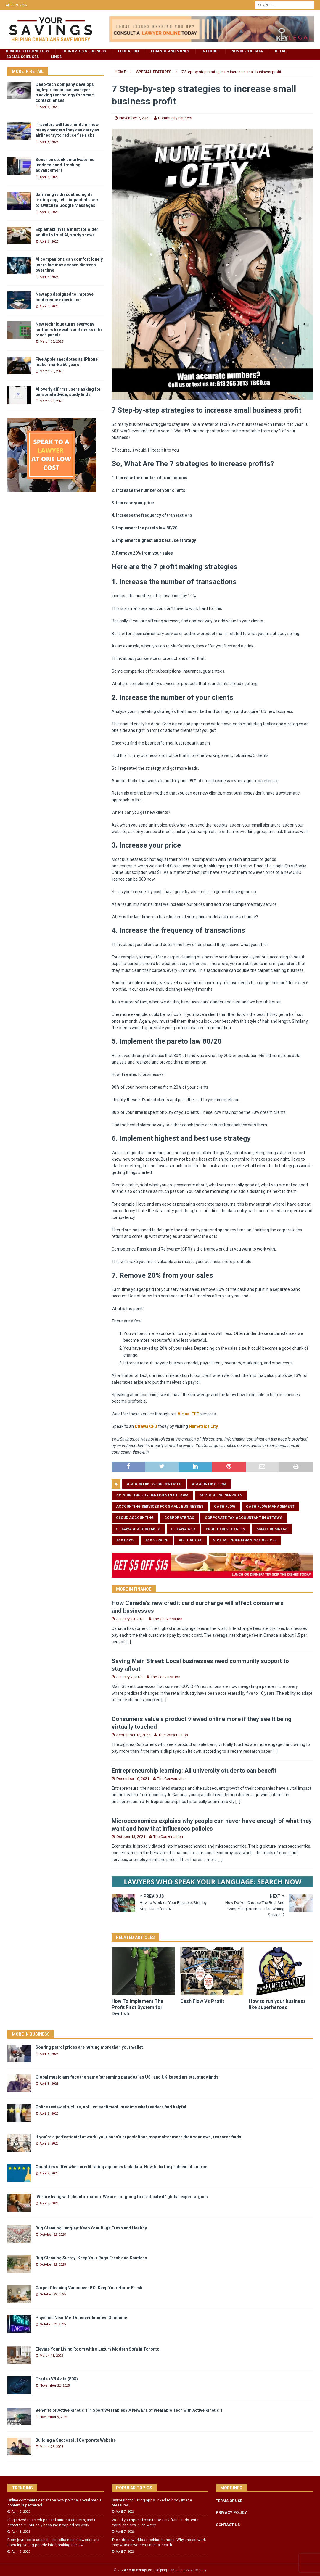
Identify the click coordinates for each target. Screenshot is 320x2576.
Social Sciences (22, 57)
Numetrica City (203, 1426)
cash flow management (270, 1506)
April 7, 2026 (49, 2203)
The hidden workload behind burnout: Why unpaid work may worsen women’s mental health (159, 2542)
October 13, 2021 (130, 1836)
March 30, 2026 (51, 342)
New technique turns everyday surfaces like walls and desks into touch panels (69, 329)
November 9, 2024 (54, 2417)
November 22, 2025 (55, 2385)
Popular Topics (134, 2487)
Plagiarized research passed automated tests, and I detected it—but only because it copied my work (51, 2522)
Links (56, 57)
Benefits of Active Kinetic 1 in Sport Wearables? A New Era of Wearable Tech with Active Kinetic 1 (129, 2410)
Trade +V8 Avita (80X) (57, 2379)
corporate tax (179, 1518)
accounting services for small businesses (159, 1506)
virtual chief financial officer (245, 1540)
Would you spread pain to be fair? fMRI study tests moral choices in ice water (155, 2522)
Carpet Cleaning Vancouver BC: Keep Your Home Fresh (89, 2287)
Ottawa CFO (146, 1426)
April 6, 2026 (49, 177)
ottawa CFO (183, 1529)
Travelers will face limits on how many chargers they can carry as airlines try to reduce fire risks (67, 130)
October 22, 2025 (53, 2235)
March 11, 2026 (51, 2356)
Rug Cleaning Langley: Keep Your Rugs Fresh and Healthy (91, 2228)
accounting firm (209, 1484)
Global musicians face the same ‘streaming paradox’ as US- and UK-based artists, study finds (127, 2077)
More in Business (31, 2034)
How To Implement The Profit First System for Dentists (137, 2007)
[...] (128, 1641)
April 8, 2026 (49, 107)
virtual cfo (190, 1540)
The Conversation (167, 1619)
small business (271, 1529)
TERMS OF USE (229, 2500)
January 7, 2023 (129, 1677)
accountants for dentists (154, 1484)
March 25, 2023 (51, 2447)
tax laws (125, 1540)
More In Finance (133, 1589)
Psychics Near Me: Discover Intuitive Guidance (81, 2317)
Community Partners (175, 118)
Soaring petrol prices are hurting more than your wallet (89, 2047)
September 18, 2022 (133, 1735)
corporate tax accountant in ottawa (243, 1518)
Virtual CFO (189, 1414)
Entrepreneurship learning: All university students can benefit (194, 1770)
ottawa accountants (138, 1529)
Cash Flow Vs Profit (202, 2001)
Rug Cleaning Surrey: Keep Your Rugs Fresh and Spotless (91, 2258)
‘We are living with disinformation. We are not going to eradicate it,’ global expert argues (122, 2196)
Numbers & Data (247, 51)
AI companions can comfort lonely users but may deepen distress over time (69, 264)
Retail (281, 51)
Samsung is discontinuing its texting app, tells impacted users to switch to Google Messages (67, 199)
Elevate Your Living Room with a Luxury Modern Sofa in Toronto (98, 2349)
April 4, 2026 (49, 277)
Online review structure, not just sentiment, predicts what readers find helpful (111, 2107)
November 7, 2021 (134, 118)
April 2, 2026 (49, 306)
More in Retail (28, 71)
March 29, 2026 (51, 371)
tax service (156, 1540)
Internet (210, 51)
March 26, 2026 (51, 401)
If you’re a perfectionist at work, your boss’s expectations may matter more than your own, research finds (138, 2136)
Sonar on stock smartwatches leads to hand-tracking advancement (65, 165)
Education (128, 51)
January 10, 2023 (130, 1619)
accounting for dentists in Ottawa (152, 1495)
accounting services (220, 1495)
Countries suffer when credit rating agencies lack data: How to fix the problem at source (121, 2166)
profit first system (226, 1529)
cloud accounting (135, 1518)
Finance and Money (170, 51)
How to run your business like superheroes (277, 2004)
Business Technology (27, 51)
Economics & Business (84, 51)
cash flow (224, 1506)
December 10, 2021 (132, 1778)
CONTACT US (228, 2524)
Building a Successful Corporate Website (76, 2440)
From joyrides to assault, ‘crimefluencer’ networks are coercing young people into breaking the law (53, 2542)
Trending (22, 2487)
